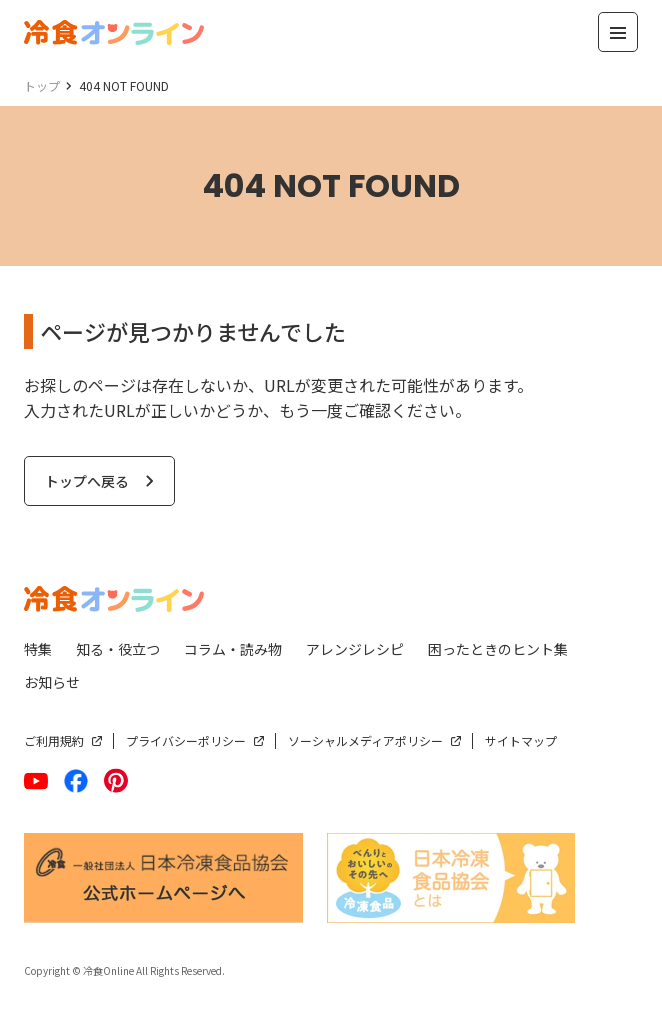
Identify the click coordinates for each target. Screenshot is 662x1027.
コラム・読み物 (233, 649)
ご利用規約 (54, 740)
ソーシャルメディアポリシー (365, 740)
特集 (38, 649)
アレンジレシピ (355, 649)
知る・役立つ (118, 649)
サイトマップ (521, 740)
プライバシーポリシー (186, 740)
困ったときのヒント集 (498, 649)
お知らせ (52, 682)
